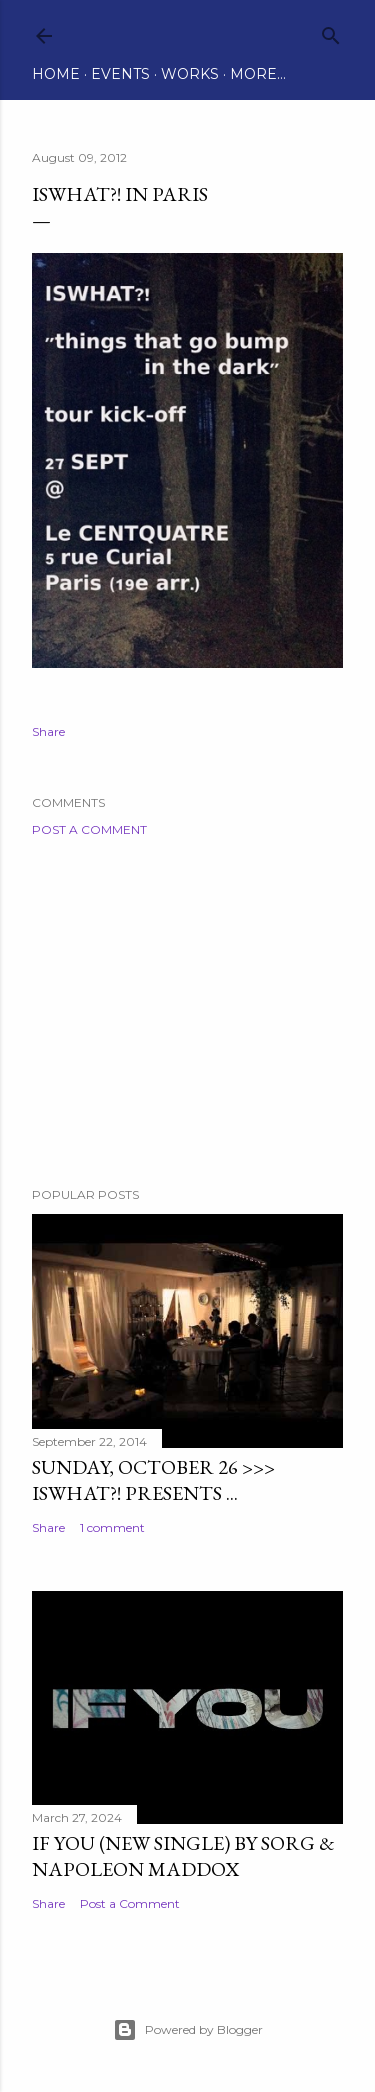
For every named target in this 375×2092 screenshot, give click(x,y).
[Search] (331, 31)
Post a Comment (89, 829)
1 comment (112, 1527)
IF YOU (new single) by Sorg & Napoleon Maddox (183, 1856)
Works (190, 74)
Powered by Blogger (188, 2030)
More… (258, 74)
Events (120, 74)
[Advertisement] (187, 1012)
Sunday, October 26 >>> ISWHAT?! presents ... (153, 1480)
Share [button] (48, 731)
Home (56, 74)
